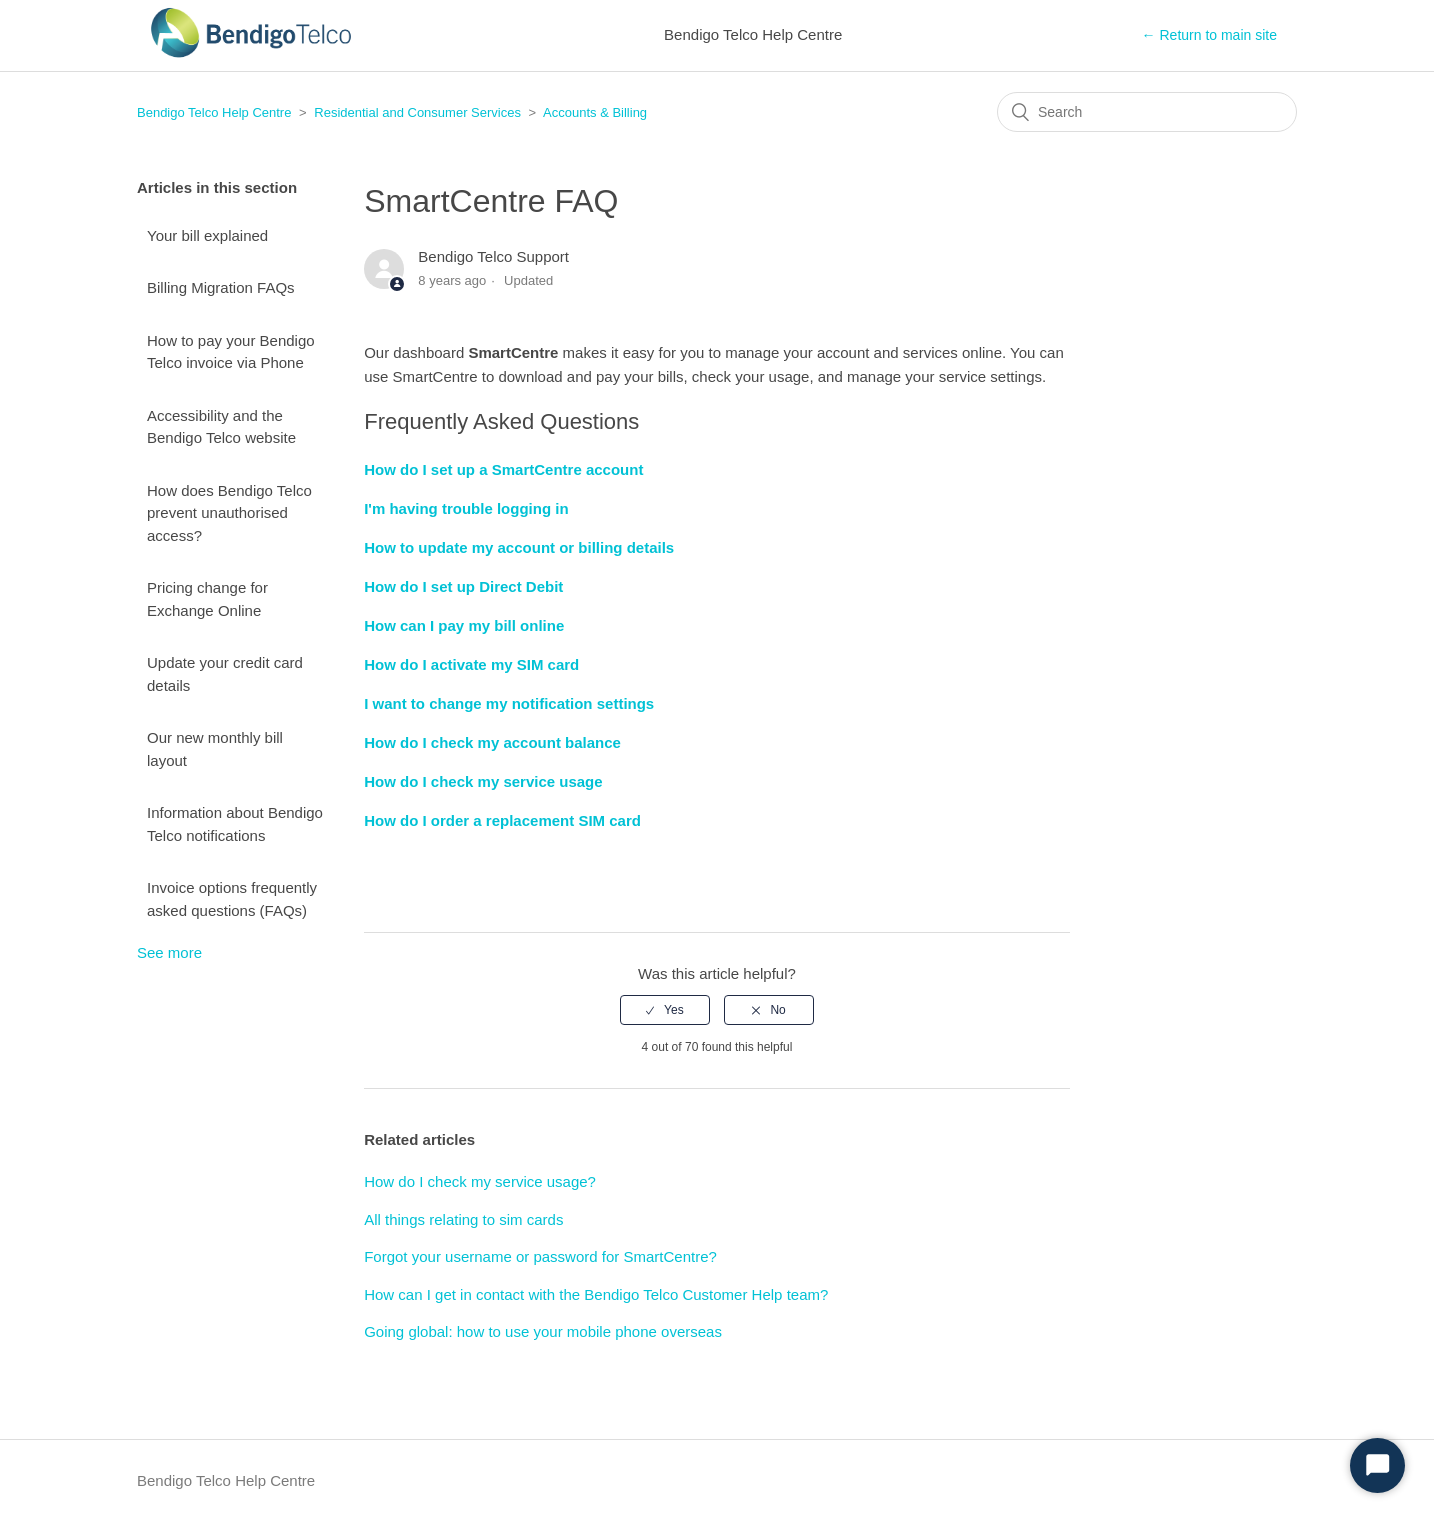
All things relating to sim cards (463, 1219)
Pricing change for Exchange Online (207, 599)
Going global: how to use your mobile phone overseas (543, 1331)
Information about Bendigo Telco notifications (235, 824)
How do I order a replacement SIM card (502, 820)
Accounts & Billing (595, 112)
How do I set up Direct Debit (463, 586)
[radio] (665, 1010)
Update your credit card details (225, 674)
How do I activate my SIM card (471, 664)
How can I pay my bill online (464, 625)
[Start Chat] (1377, 1465)
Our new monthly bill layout (215, 749)
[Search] (1147, 112)
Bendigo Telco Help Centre (214, 112)
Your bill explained (207, 235)
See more (169, 952)
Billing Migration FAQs (221, 287)
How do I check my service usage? (480, 1181)
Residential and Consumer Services (417, 112)
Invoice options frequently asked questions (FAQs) (232, 899)
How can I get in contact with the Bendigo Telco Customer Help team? (596, 1294)
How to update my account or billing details (519, 547)
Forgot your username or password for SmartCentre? (540, 1256)
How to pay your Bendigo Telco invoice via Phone (231, 352)
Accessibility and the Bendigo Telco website (221, 427)
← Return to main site (1209, 35)
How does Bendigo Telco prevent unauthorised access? (229, 513)
